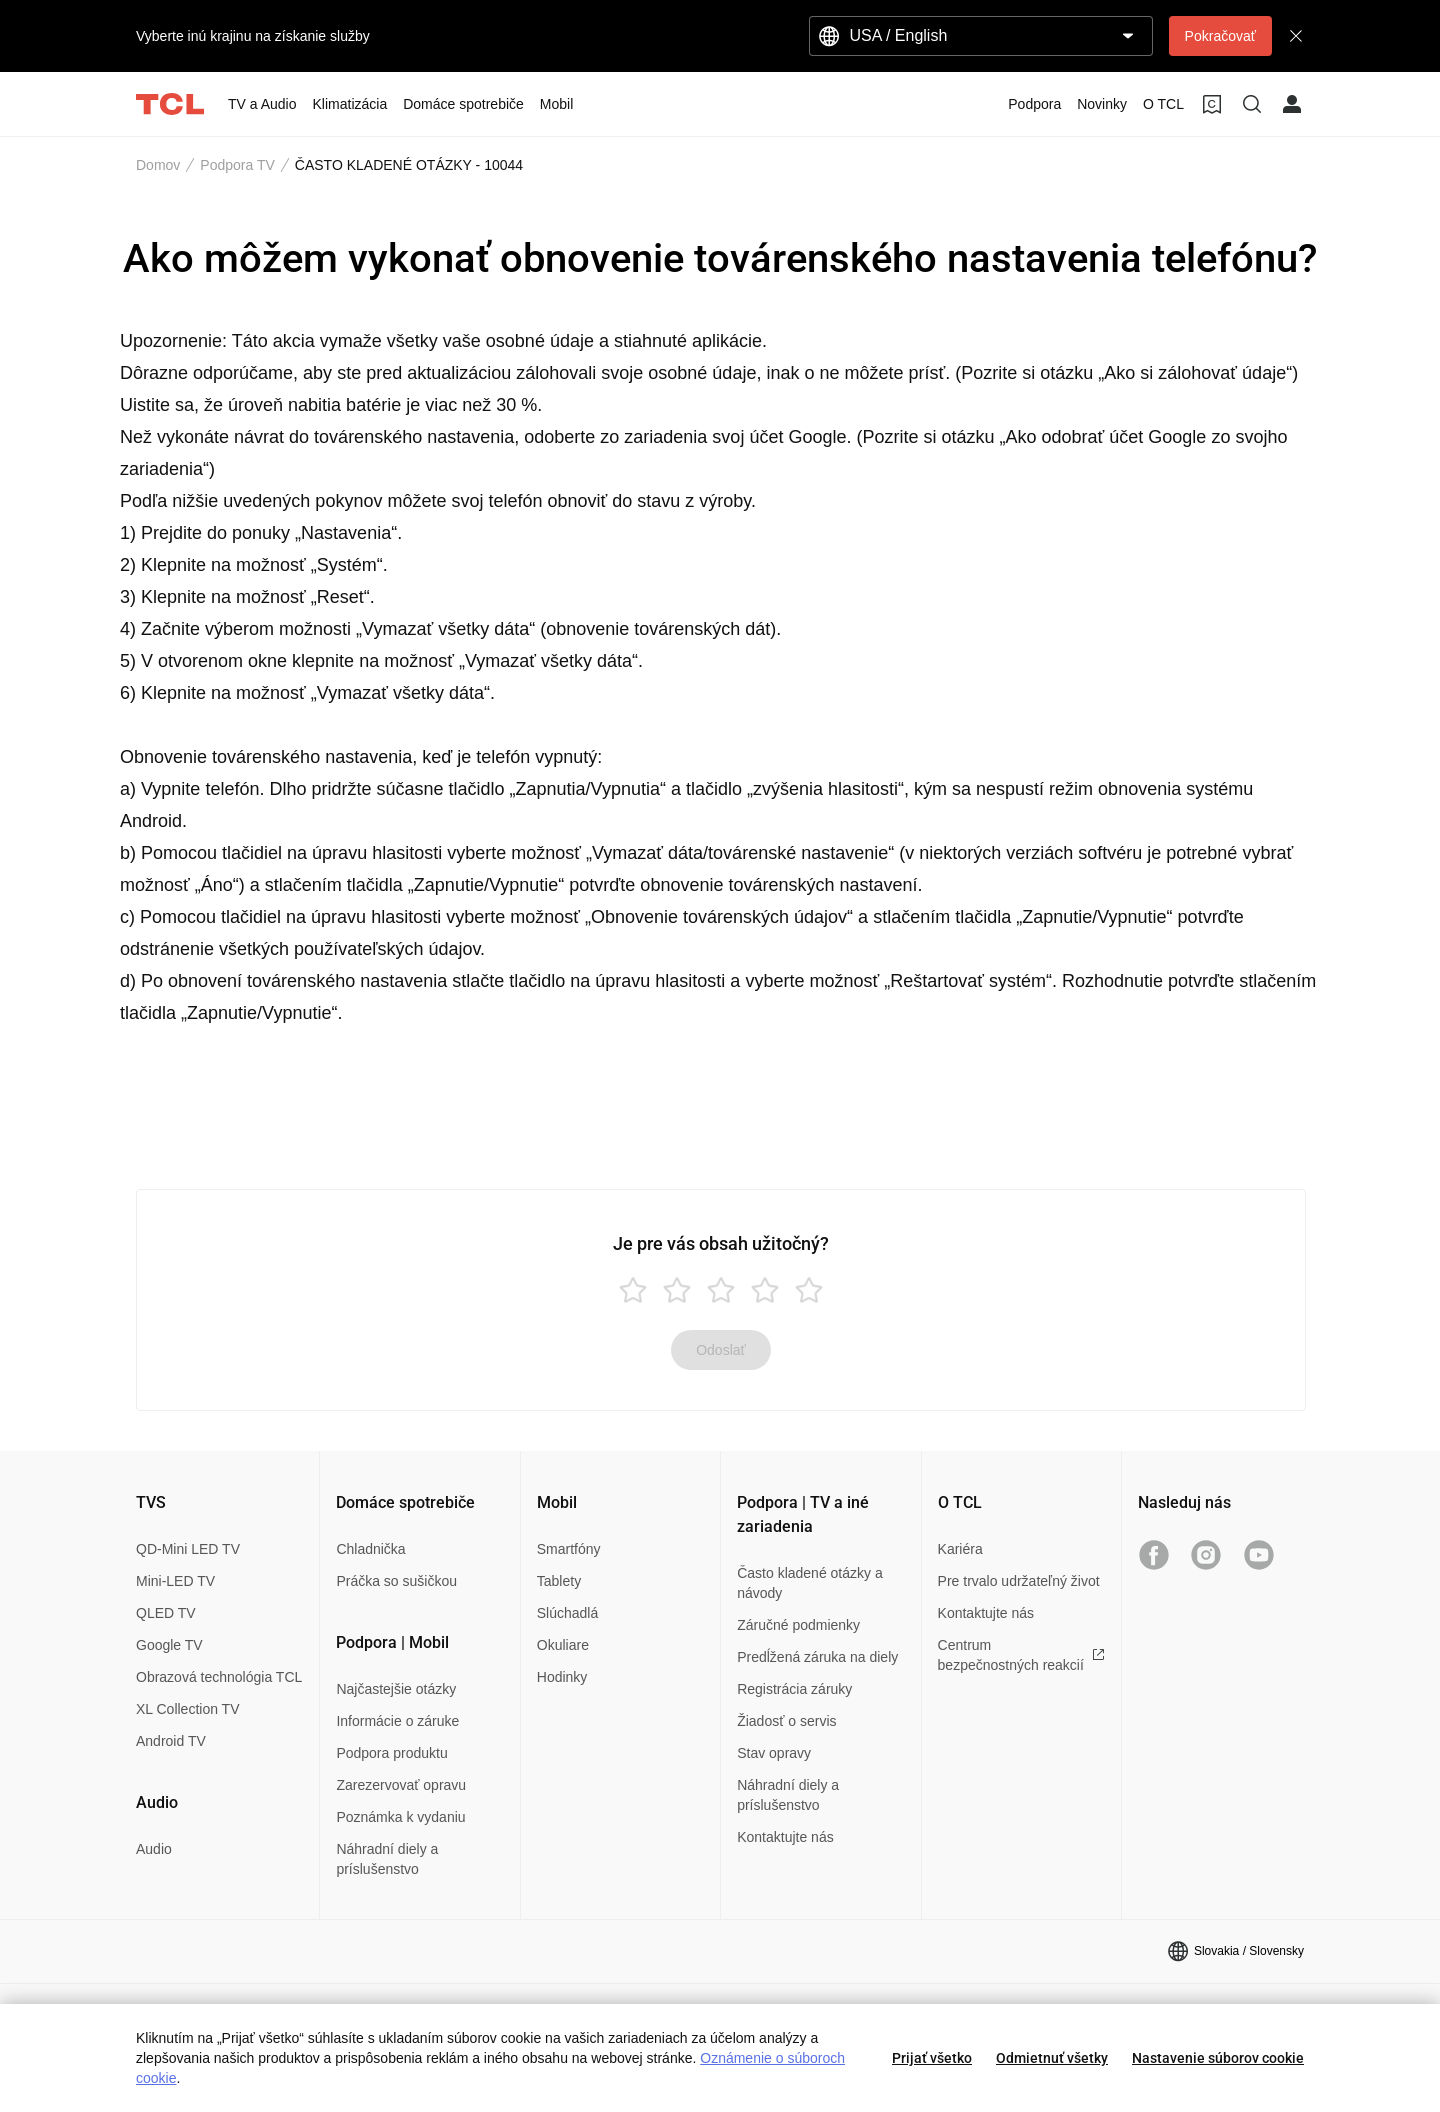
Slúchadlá (568, 1613)
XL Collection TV (188, 1709)
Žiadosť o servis (786, 1721)
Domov (158, 165)
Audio (154, 1849)
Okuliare (563, 1645)
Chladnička (370, 1549)
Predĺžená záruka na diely (817, 1657)
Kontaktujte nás (785, 1837)
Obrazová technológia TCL (219, 1677)
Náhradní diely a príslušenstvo (387, 1859)
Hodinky (562, 1677)
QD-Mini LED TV (188, 1549)
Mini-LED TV (175, 1581)
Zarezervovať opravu (401, 1785)
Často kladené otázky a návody (810, 1583)
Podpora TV (237, 165)
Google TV (169, 1645)
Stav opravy (774, 1753)
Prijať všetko (932, 2058)
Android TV (171, 1741)
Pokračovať (1220, 36)
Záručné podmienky (798, 1625)
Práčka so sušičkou (396, 1581)
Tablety (559, 1581)
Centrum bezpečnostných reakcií (1021, 1655)
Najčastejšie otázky (396, 1689)
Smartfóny (569, 1549)
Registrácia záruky (794, 1689)
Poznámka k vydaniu (400, 1817)
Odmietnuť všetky (1052, 2058)
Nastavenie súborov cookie (1218, 2058)
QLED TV (166, 1613)
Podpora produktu (391, 1753)
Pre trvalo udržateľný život (1019, 1581)
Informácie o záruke (397, 1721)
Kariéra (960, 1549)
